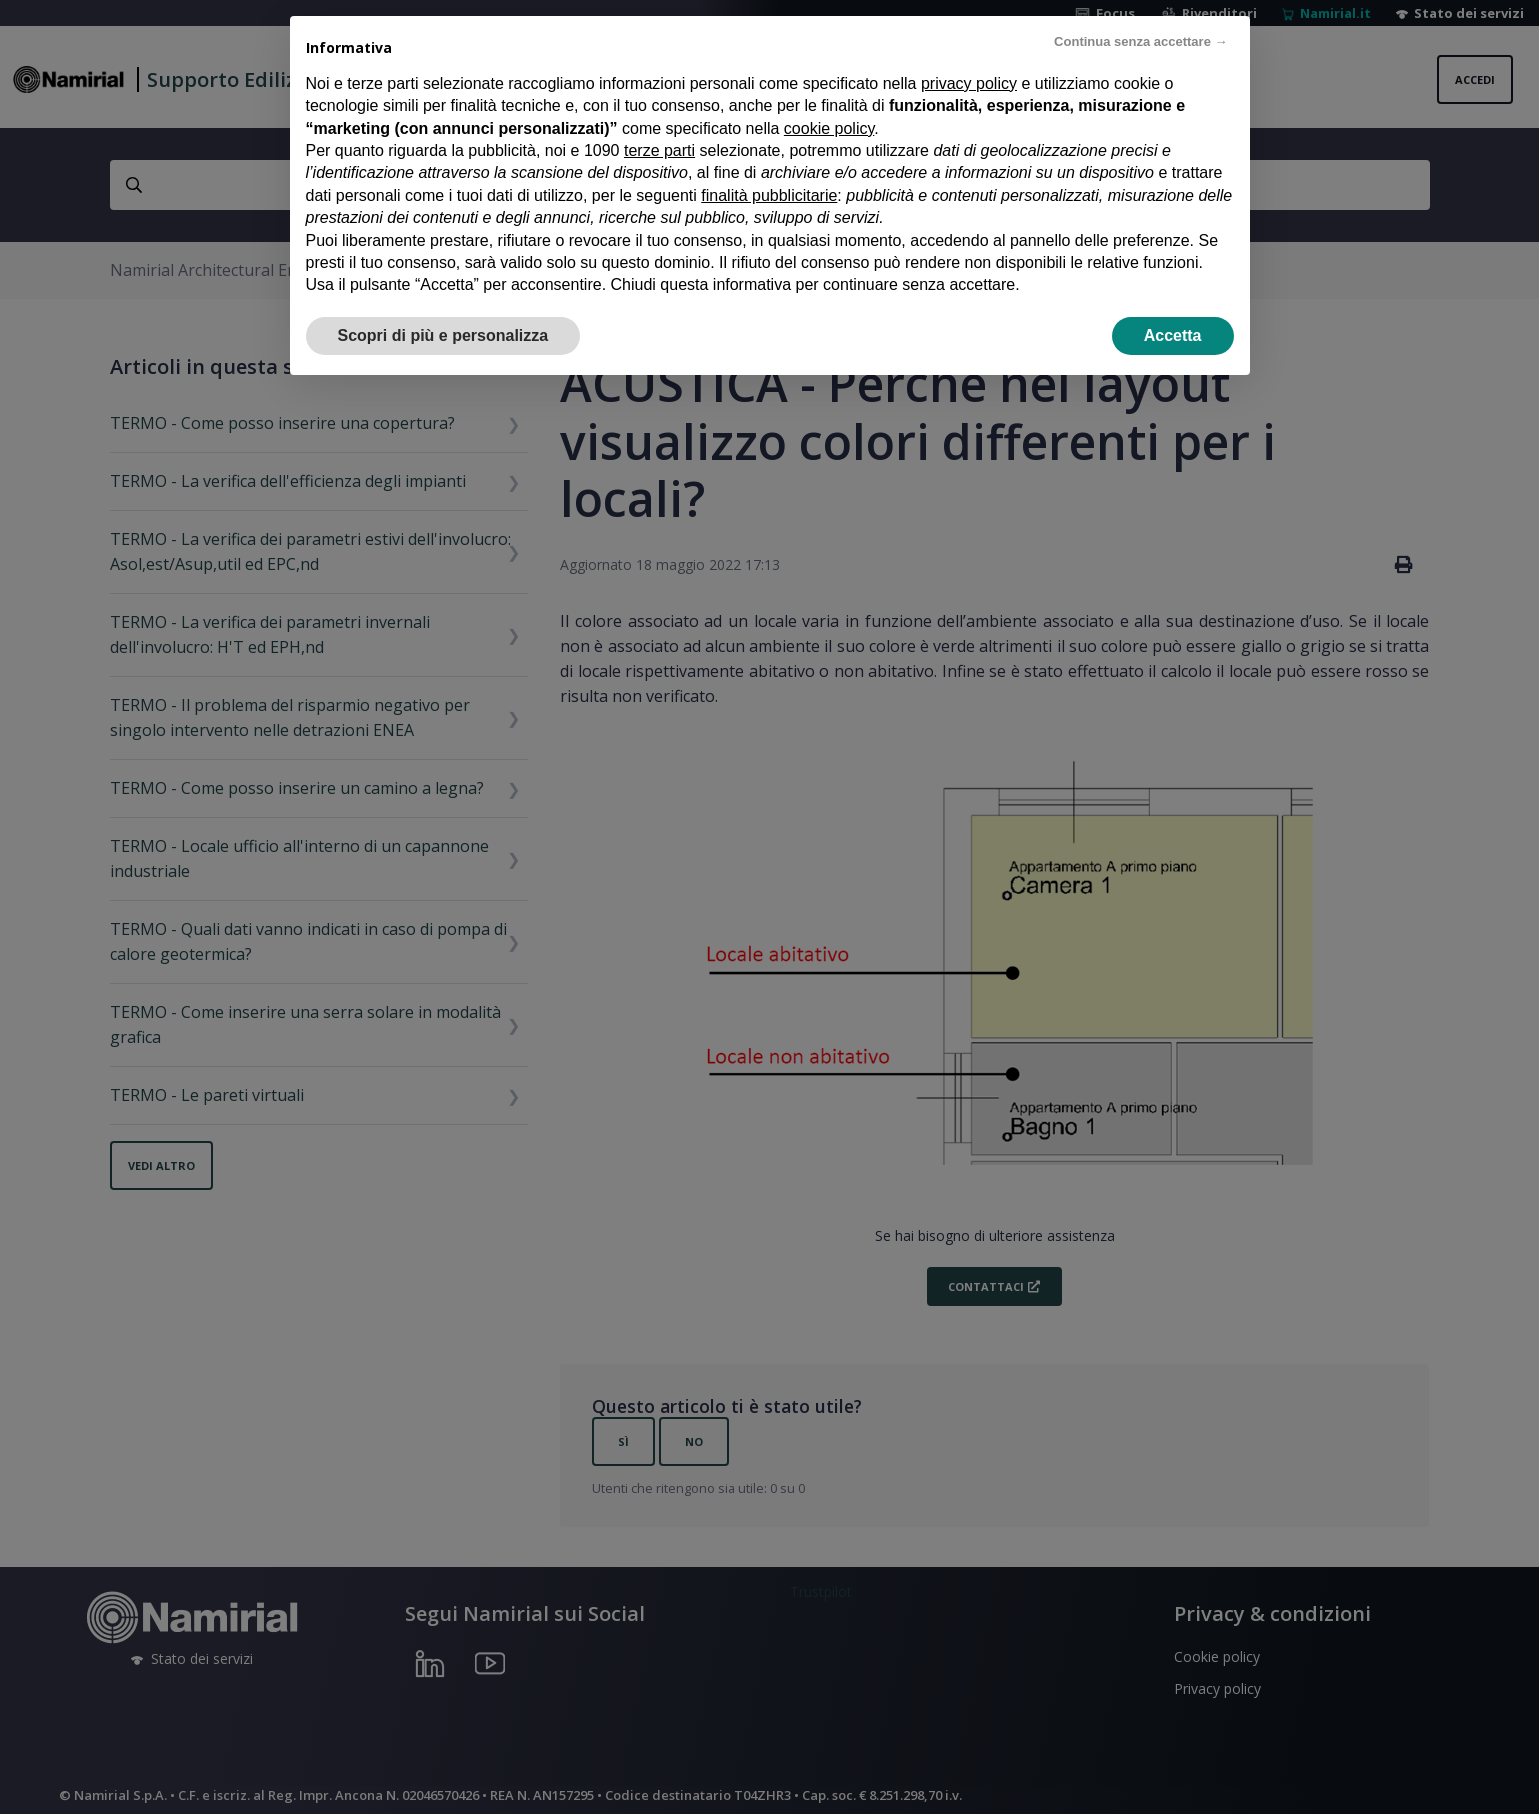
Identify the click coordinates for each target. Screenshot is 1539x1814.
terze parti (659, 150)
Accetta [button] (1173, 335)
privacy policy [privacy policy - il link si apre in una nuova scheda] (969, 83)
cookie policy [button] (829, 128)
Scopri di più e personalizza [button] (443, 335)
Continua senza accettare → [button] (1140, 41)
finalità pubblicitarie (769, 195)
